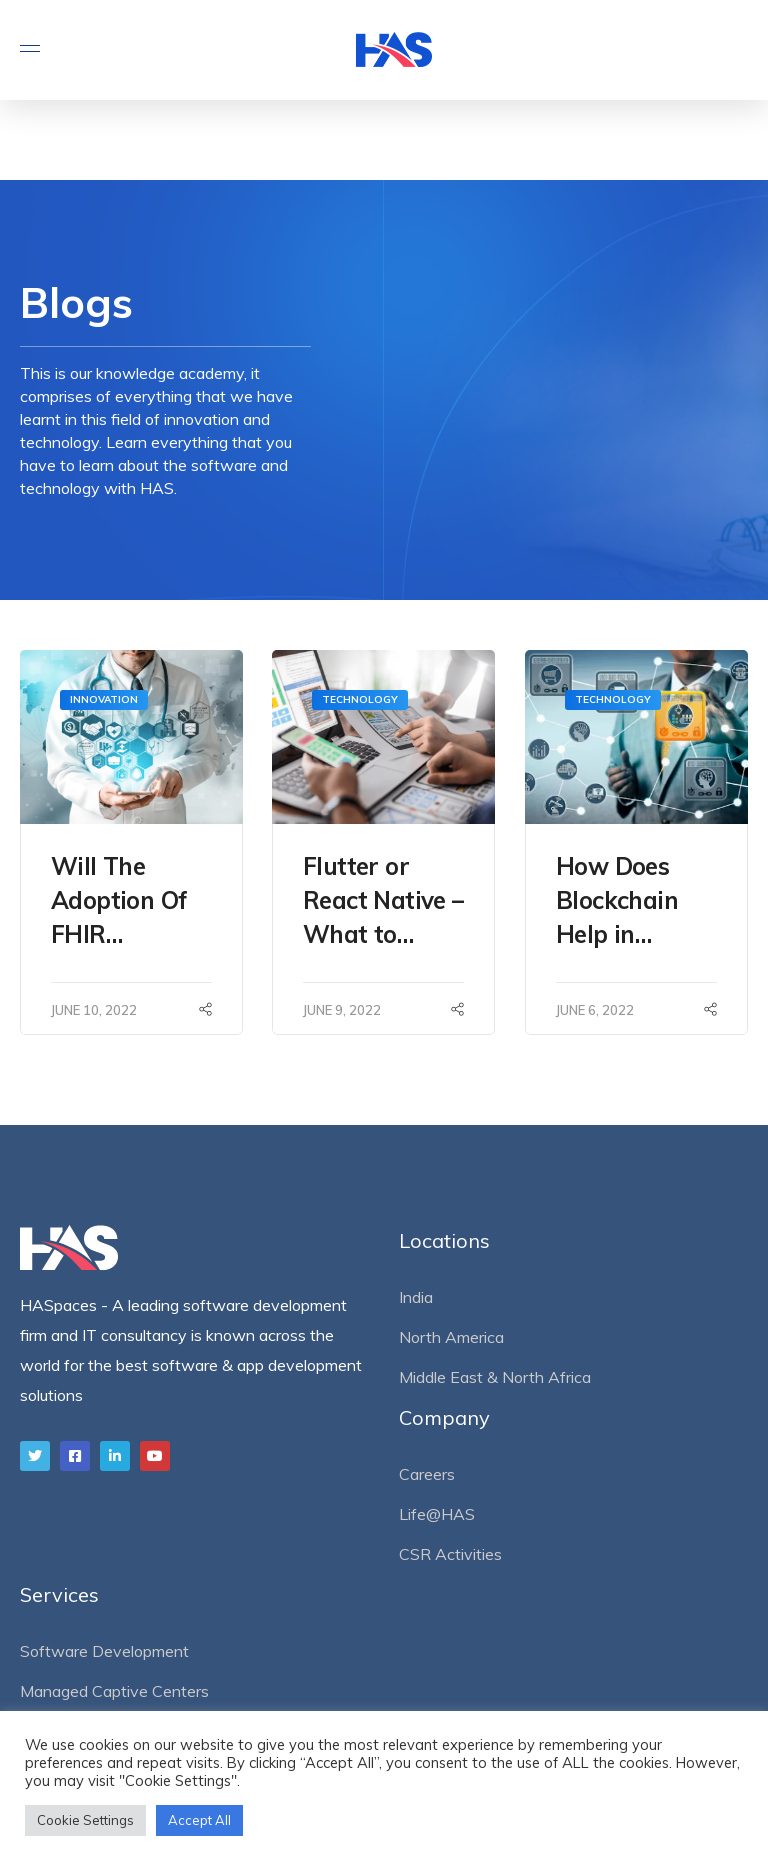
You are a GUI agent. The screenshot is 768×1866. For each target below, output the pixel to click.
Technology (360, 699)
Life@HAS (437, 1514)
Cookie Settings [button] (85, 1820)
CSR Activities (450, 1554)
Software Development (104, 1651)
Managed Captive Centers (114, 1691)
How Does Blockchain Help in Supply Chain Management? (636, 934)
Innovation (104, 699)
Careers (427, 1474)
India (416, 1297)
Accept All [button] (199, 1820)
